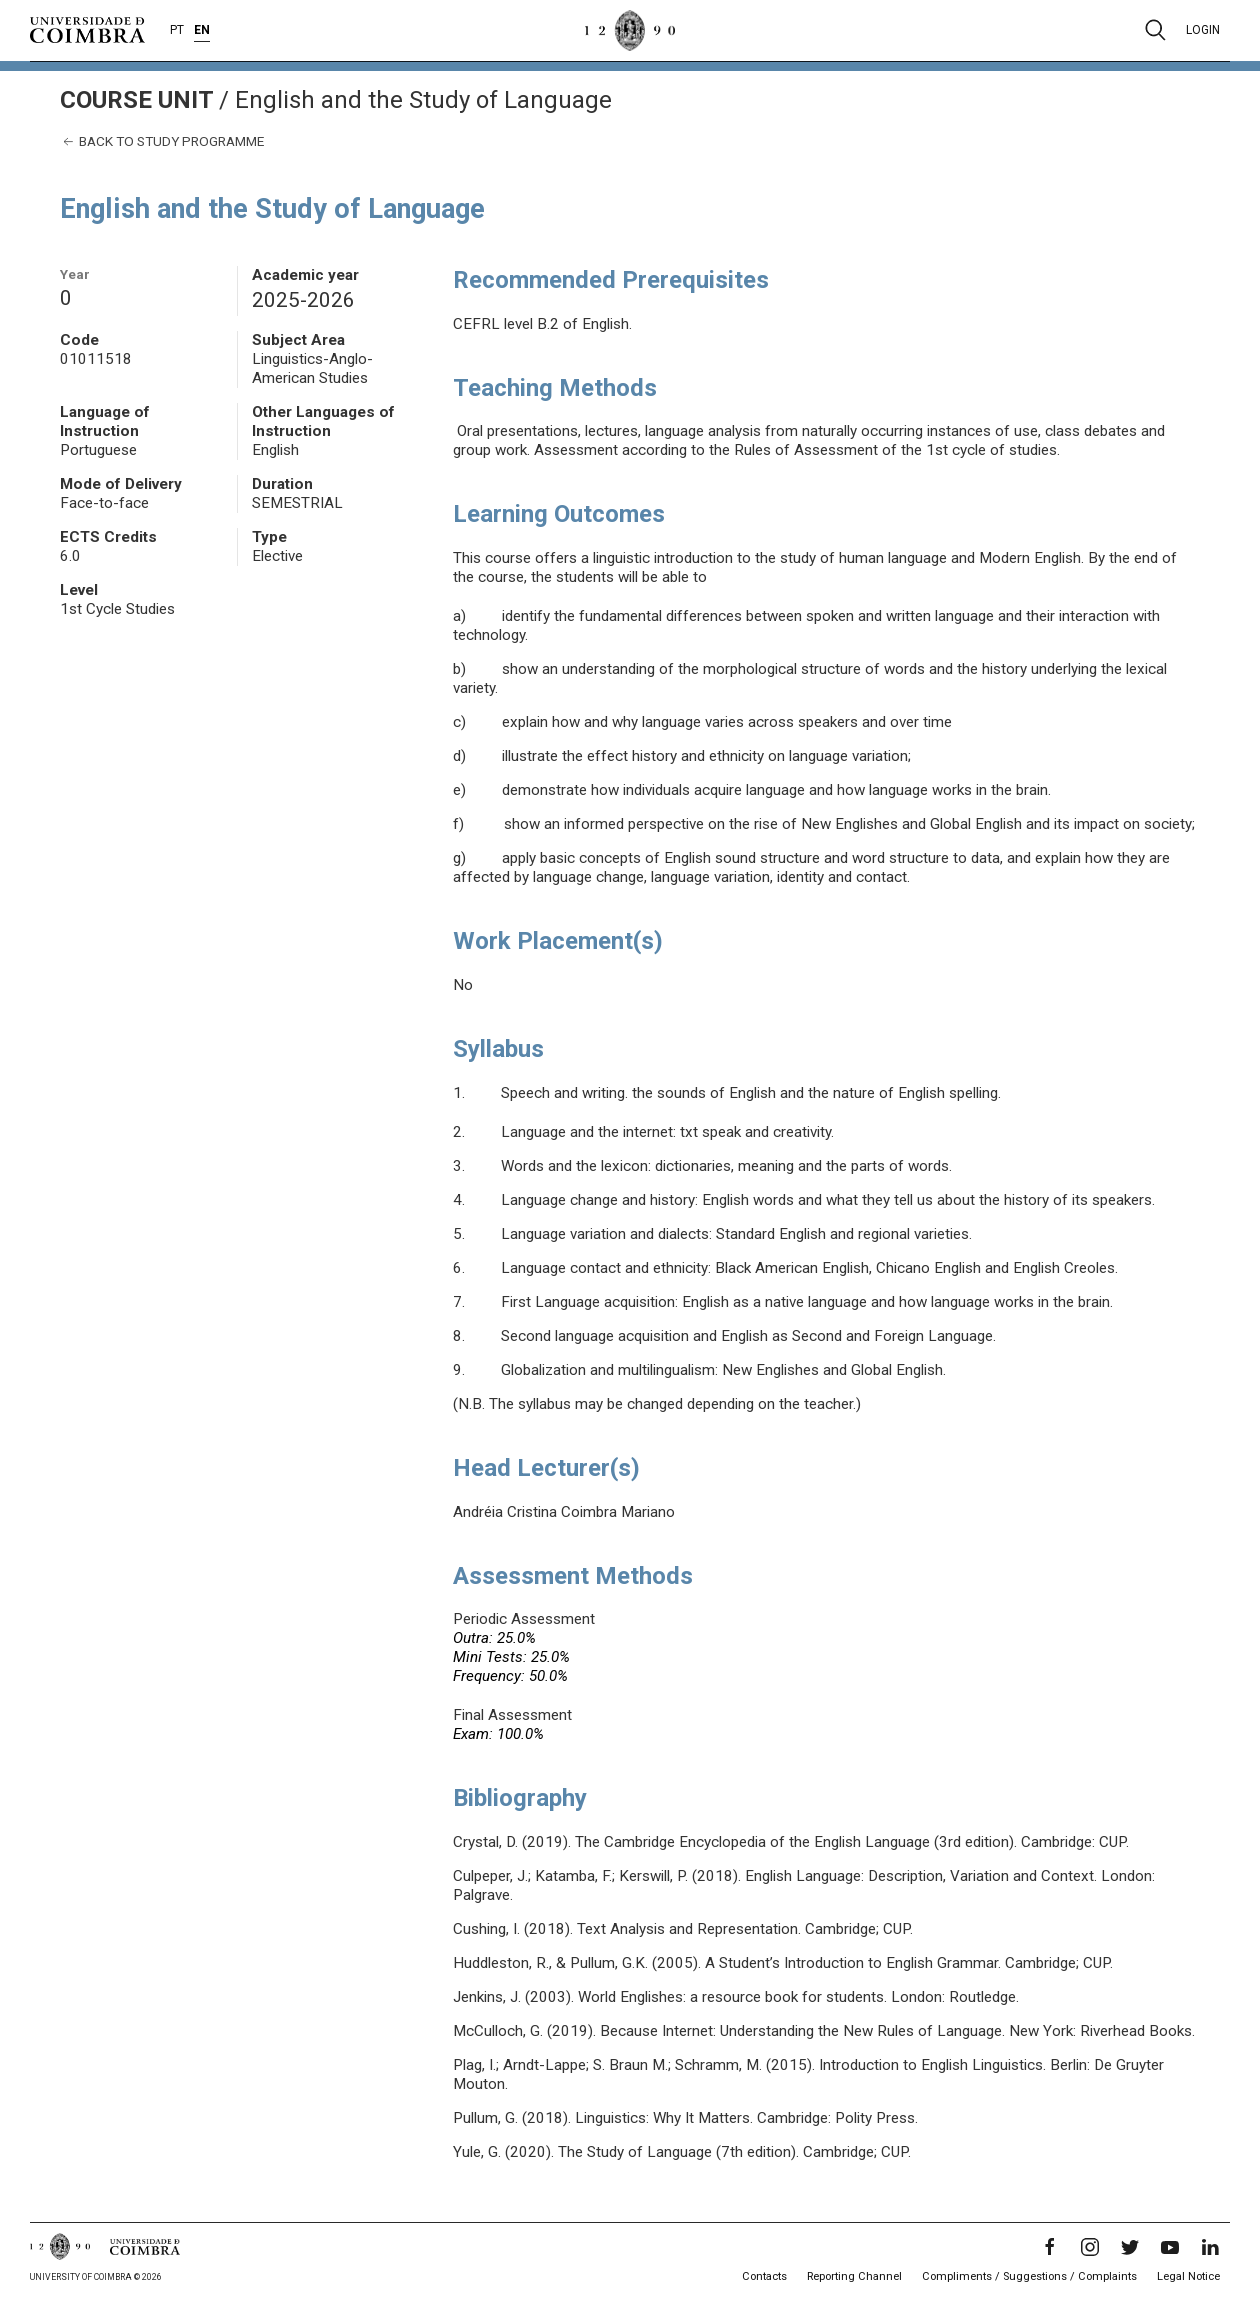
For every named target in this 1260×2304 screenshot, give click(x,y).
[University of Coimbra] (87, 29)
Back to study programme (162, 141)
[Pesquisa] (1155, 30)
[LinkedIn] (1210, 2247)
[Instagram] (1090, 2247)
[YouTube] (1170, 2247)
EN (202, 30)
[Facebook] (1050, 2247)
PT (177, 30)
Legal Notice (1188, 2276)
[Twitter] (1130, 2247)
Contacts (764, 2276)
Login (1203, 30)
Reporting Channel (854, 2276)
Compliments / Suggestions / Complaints (1029, 2276)
